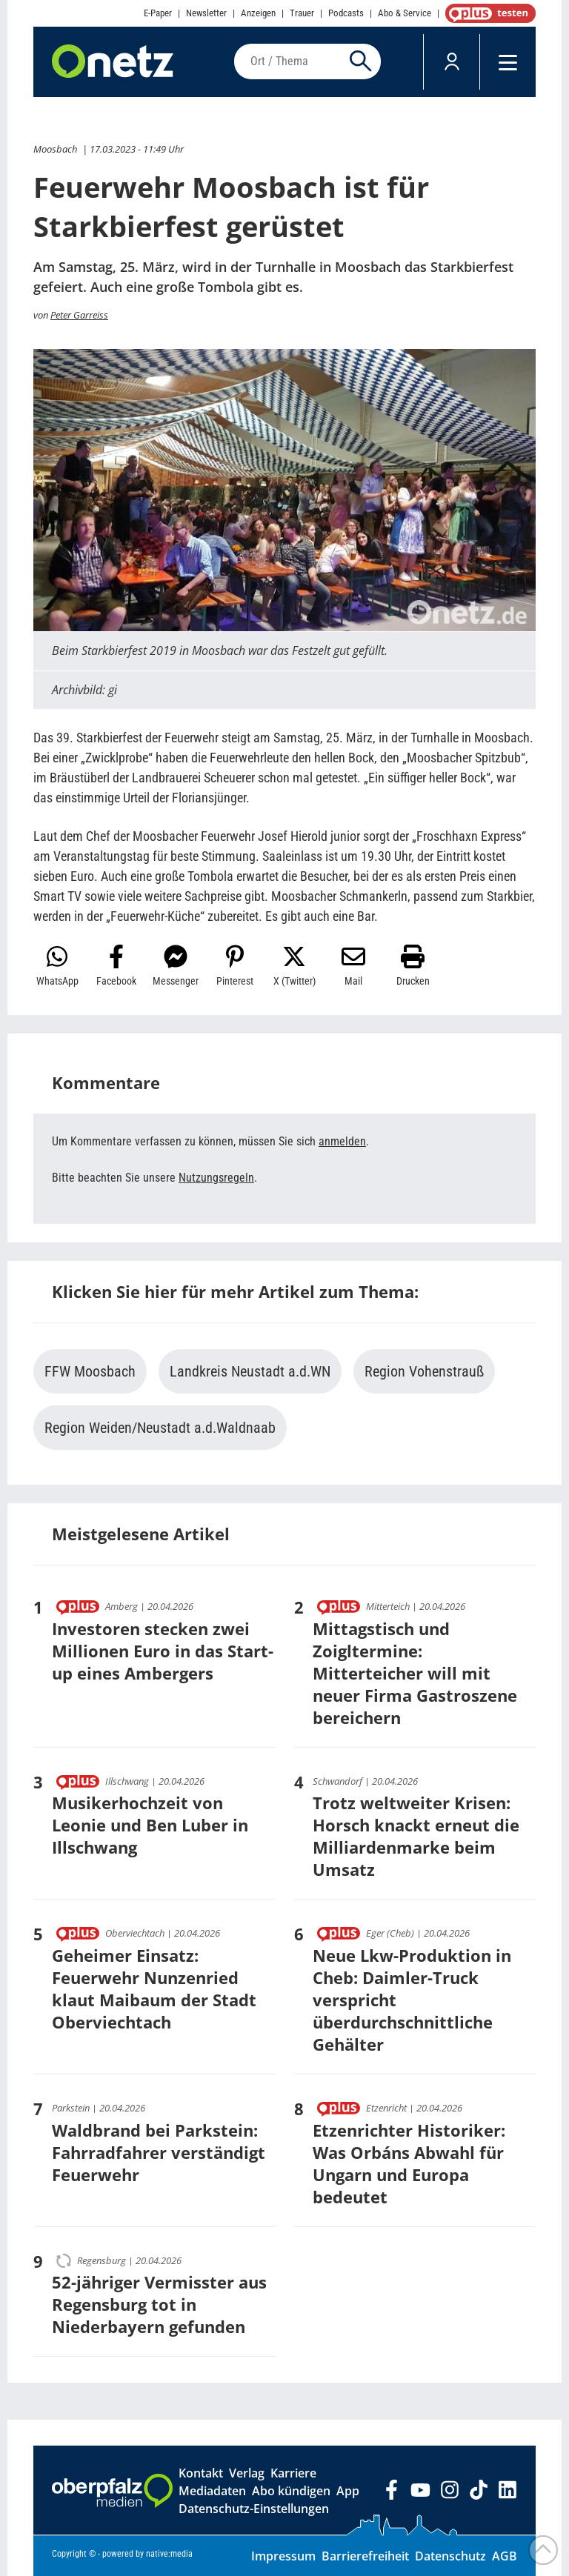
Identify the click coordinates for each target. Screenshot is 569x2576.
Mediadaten (212, 2491)
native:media (169, 2554)
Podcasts (346, 13)
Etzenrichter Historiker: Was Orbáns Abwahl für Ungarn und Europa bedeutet (409, 2163)
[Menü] (508, 62)
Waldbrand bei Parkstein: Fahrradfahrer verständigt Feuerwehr (158, 2152)
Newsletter (206, 13)
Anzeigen (258, 13)
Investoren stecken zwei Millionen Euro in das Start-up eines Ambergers (162, 1650)
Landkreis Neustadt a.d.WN (250, 1371)
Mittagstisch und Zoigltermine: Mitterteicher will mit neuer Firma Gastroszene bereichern (415, 1672)
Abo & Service (404, 13)
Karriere (293, 2473)
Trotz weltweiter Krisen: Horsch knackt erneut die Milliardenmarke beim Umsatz (416, 1835)
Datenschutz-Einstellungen (254, 2508)
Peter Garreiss (79, 315)
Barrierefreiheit (365, 2556)
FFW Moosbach (90, 1371)
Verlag (246, 2473)
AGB (504, 2556)
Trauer (302, 13)
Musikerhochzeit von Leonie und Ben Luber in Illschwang (150, 1824)
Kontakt (201, 2473)
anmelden (342, 1141)
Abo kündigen (291, 2491)
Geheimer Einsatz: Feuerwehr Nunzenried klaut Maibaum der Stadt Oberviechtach (154, 1988)
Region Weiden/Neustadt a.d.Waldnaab (160, 1428)
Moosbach (55, 149)
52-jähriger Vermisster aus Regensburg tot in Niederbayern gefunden (159, 2304)
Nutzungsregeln (216, 1178)
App (347, 2491)
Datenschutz (450, 2556)
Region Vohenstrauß (424, 1371)
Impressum (283, 2556)
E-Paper (158, 13)
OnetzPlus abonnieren (487, 13)
